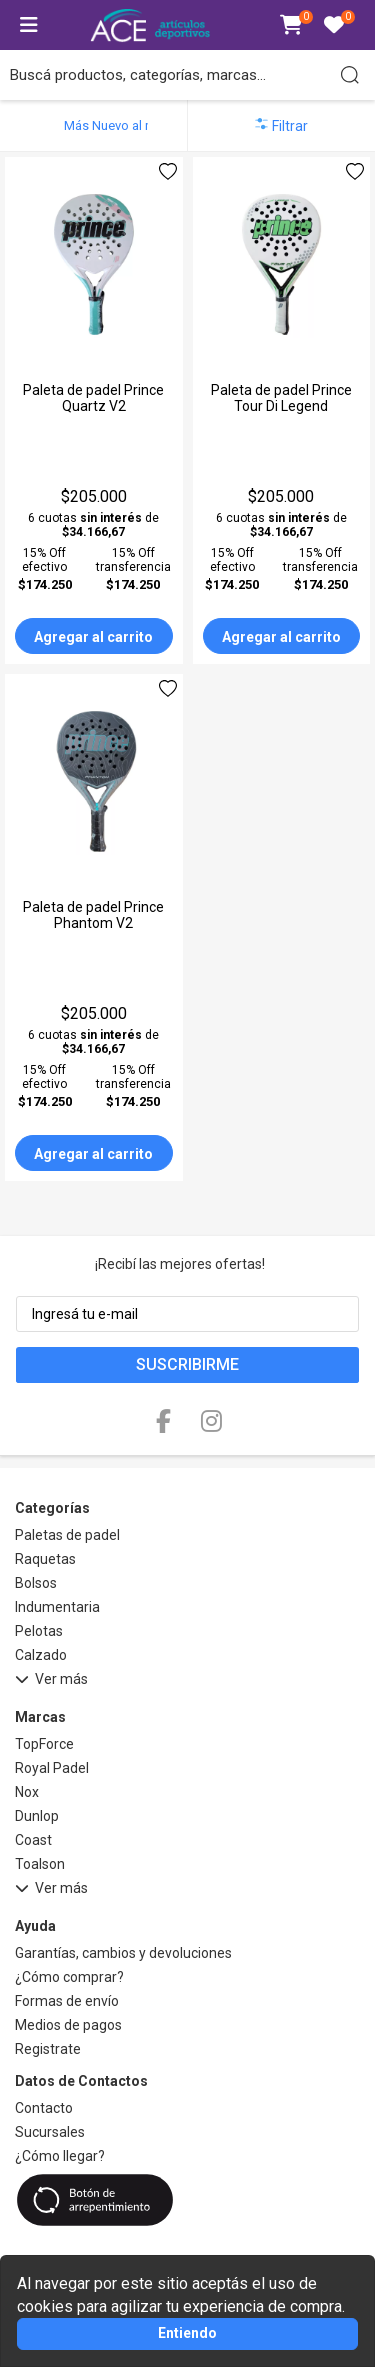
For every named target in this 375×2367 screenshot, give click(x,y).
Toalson (40, 1864)
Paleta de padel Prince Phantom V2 (93, 915)
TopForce (44, 1744)
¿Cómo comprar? (69, 1977)
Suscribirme (187, 1364)
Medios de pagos (68, 2025)
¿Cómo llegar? (60, 2156)
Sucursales (50, 2132)
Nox (27, 1792)
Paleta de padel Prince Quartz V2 (93, 398)
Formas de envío (67, 2001)
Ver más (51, 1682)
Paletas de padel (67, 1535)
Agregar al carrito (93, 637)
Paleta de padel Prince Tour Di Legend (281, 398)
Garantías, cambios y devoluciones (123, 1953)
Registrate (48, 2049)
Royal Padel (52, 1768)
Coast (33, 1840)
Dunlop (37, 1816)
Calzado (41, 1655)
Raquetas (45, 1559)
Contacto (44, 2108)
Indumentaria (57, 1607)
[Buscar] (350, 75)
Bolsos (36, 1583)
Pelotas (39, 1631)
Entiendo (187, 2333)
